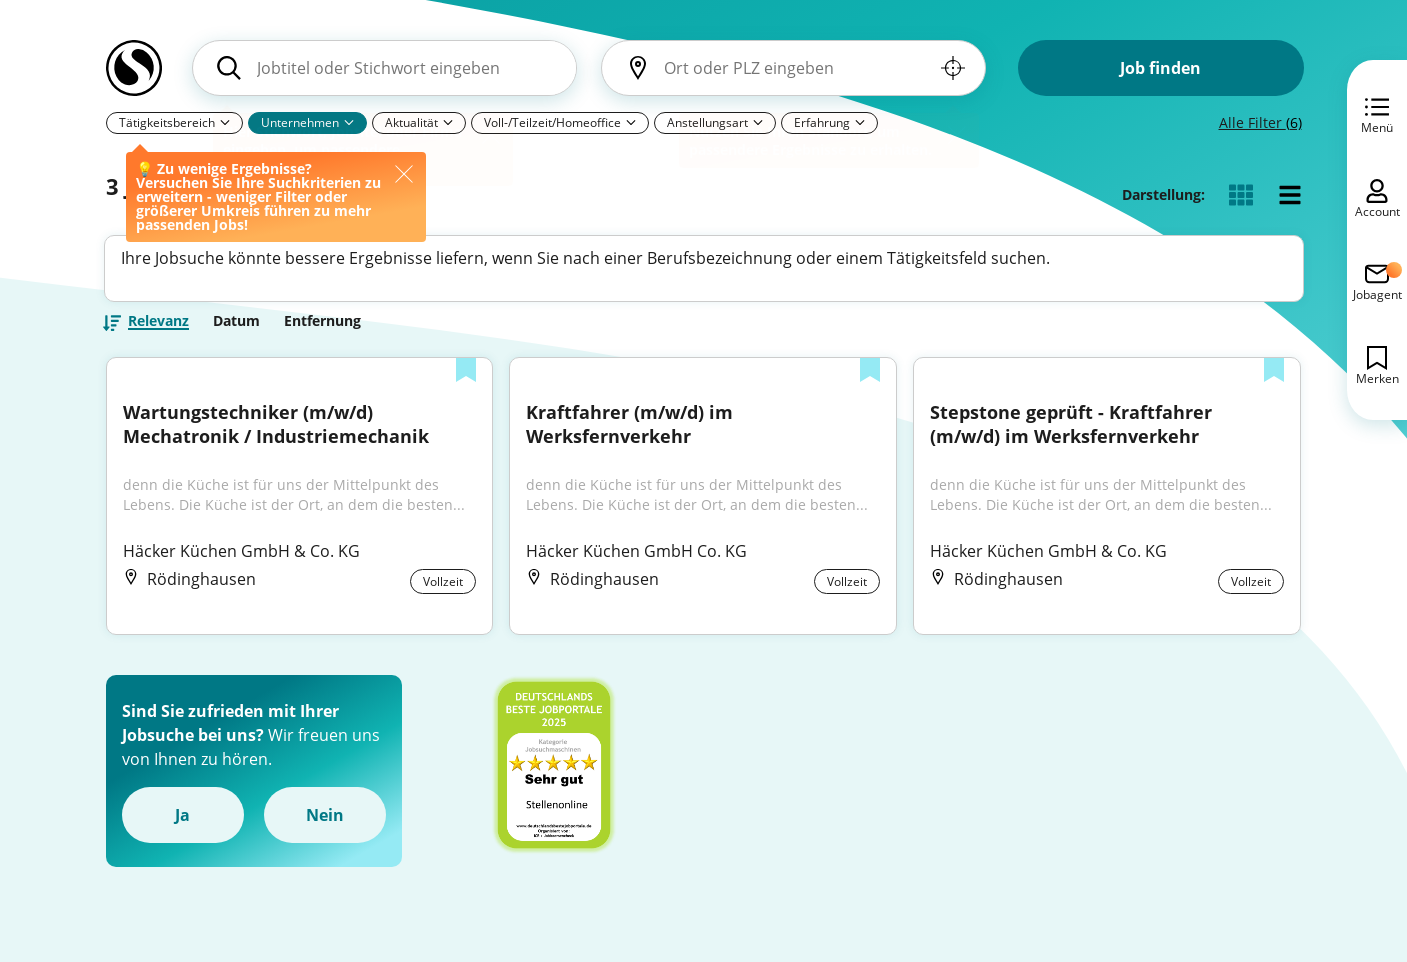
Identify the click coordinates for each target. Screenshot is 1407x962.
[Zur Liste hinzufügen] (466, 379)
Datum (236, 328)
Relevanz (158, 329)
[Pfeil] (631, 122)
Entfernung (322, 328)
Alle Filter (1260, 122)
